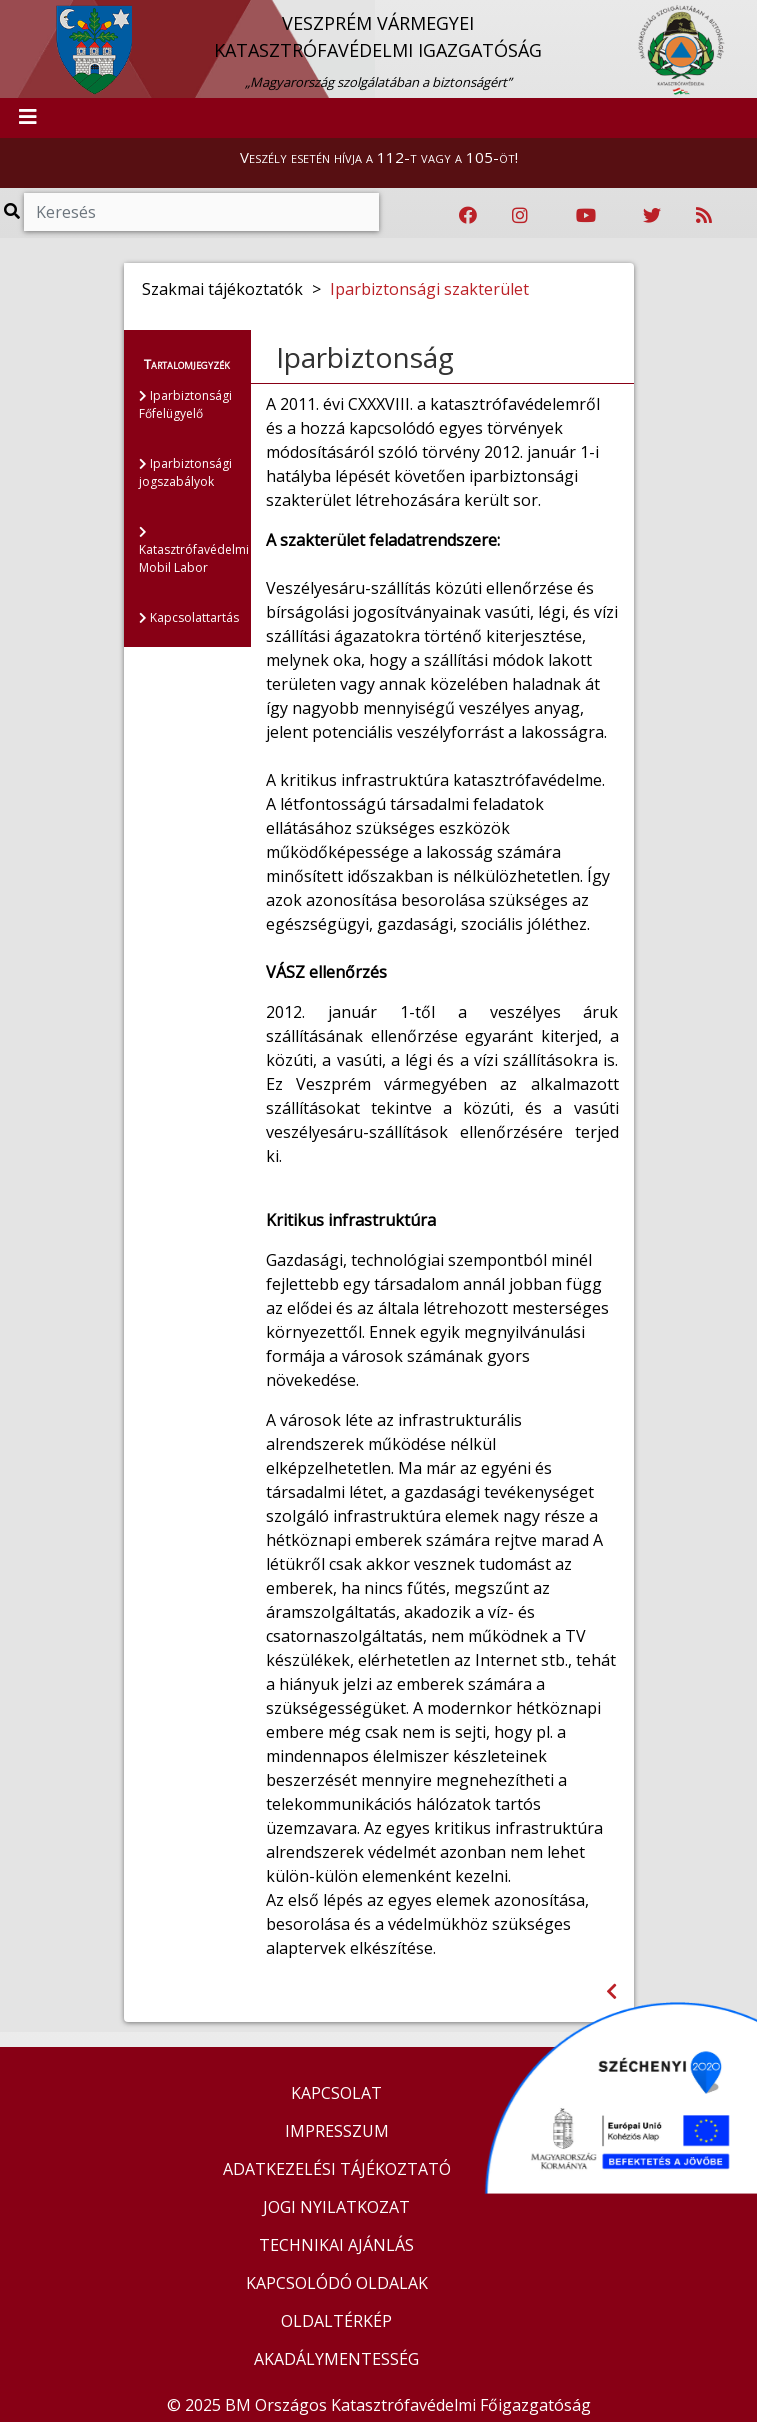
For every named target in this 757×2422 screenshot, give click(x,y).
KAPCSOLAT (336, 2093)
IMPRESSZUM (337, 2131)
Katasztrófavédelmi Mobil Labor (194, 551)
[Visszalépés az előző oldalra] (611, 1991)
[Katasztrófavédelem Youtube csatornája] (586, 216)
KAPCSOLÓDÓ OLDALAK (337, 2283)
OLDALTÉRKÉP (336, 2321)
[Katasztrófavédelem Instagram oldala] (520, 216)
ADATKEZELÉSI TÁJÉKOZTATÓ (337, 2169)
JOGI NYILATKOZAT (336, 2207)
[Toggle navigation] (28, 118)
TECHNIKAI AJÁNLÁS (336, 2245)
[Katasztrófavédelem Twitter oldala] (652, 216)
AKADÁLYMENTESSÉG (336, 2359)
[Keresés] (201, 212)
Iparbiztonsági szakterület (429, 289)
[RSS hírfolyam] (704, 216)
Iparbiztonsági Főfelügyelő (185, 404)
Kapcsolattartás (189, 617)
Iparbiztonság (365, 357)
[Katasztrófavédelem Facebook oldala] (468, 216)
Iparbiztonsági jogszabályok (185, 472)
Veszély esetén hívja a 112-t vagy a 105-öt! (379, 157)
